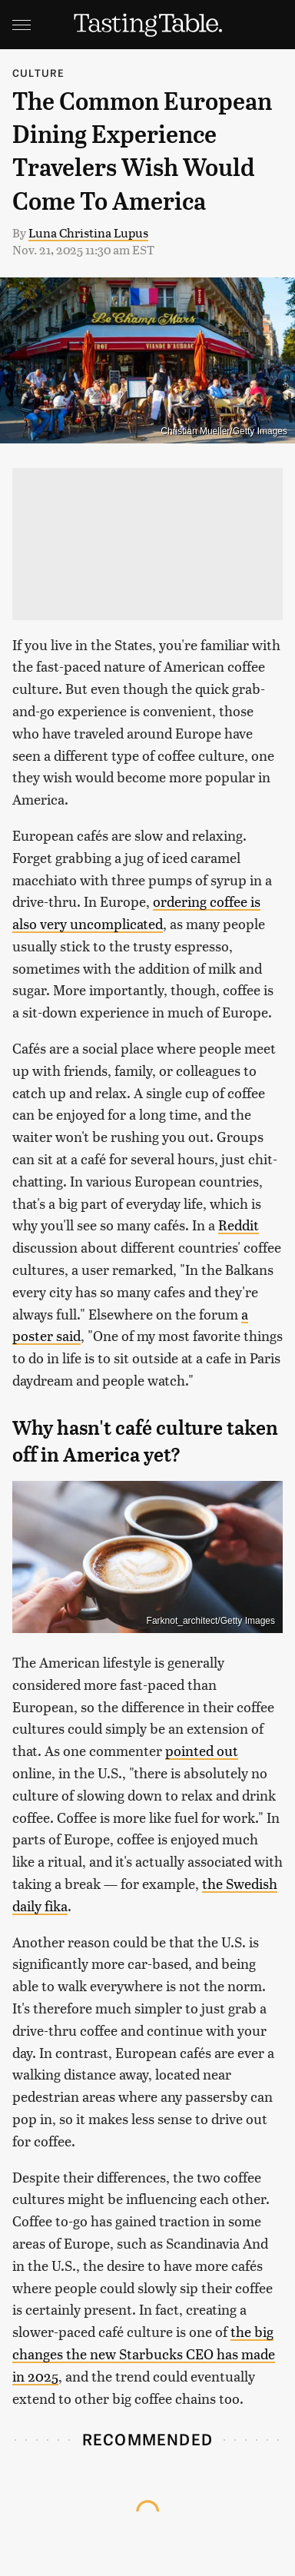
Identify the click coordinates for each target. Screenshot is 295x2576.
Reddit (238, 1224)
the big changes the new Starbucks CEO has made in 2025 (143, 2353)
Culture (38, 73)
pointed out (201, 1750)
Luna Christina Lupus (88, 232)
